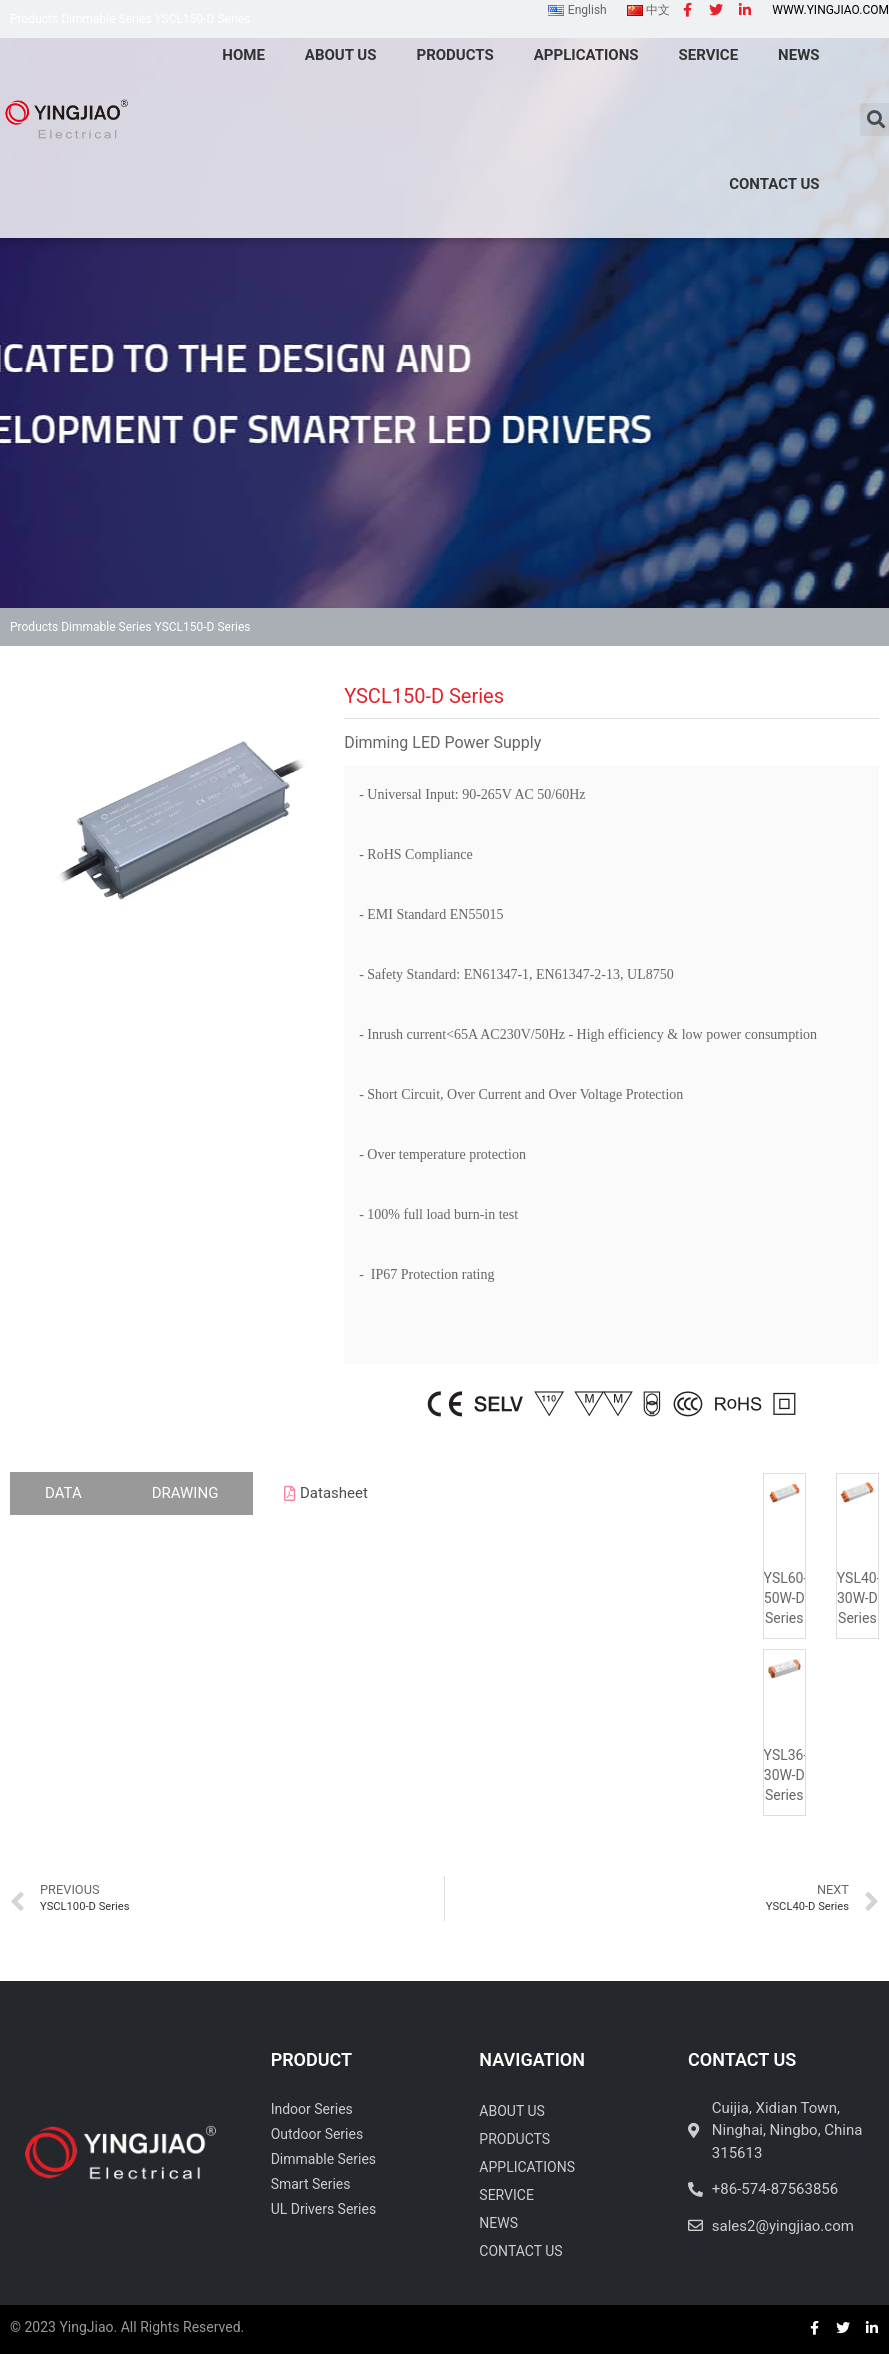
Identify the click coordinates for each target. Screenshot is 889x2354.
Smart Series (311, 2184)
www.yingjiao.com (830, 10)
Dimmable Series (106, 627)
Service (506, 2195)
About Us (512, 2111)
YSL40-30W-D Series (859, 1598)
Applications (527, 2167)
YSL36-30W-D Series (786, 1775)
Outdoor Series (317, 2134)
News (498, 2223)
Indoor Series (312, 2109)
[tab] (63, 1493)
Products (34, 627)
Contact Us (774, 184)
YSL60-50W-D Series (786, 1598)
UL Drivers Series (324, 2209)
